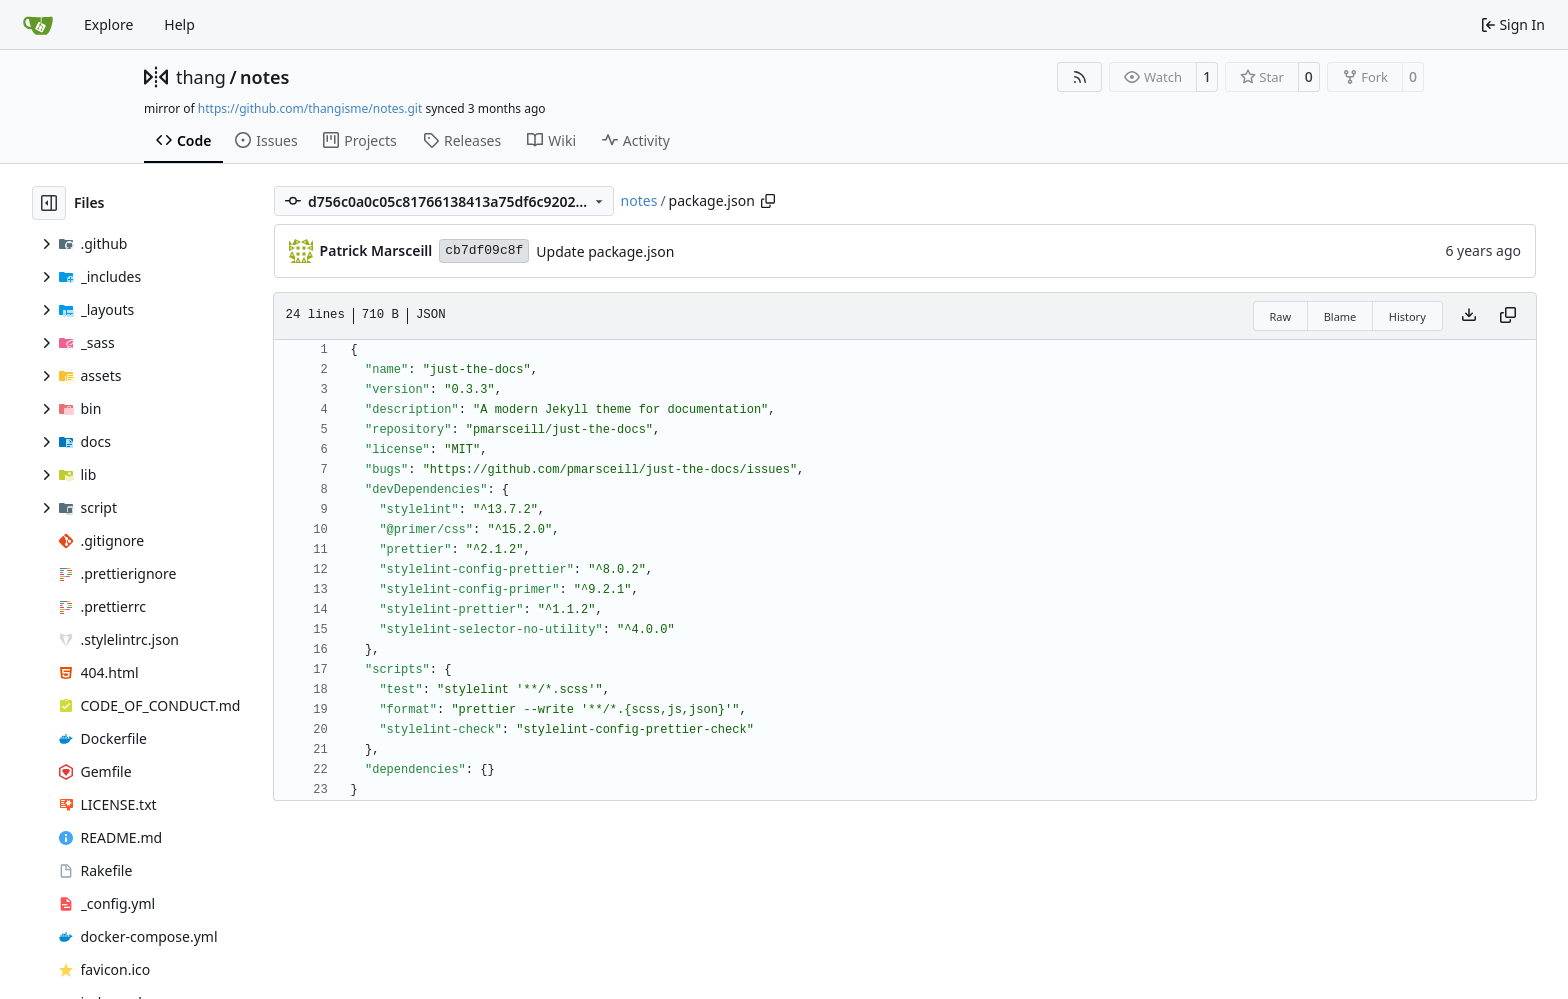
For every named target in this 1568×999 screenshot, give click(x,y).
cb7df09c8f (484, 250)
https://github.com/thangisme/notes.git (310, 108)
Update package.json (605, 251)
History (1407, 316)
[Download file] (1469, 316)
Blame (1340, 316)
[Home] (38, 25)
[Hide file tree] (49, 203)
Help (179, 24)
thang (201, 77)
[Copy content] (1508, 316)
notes (264, 77)
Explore (108, 24)
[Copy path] (768, 201)
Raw (1281, 316)
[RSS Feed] (1080, 77)
